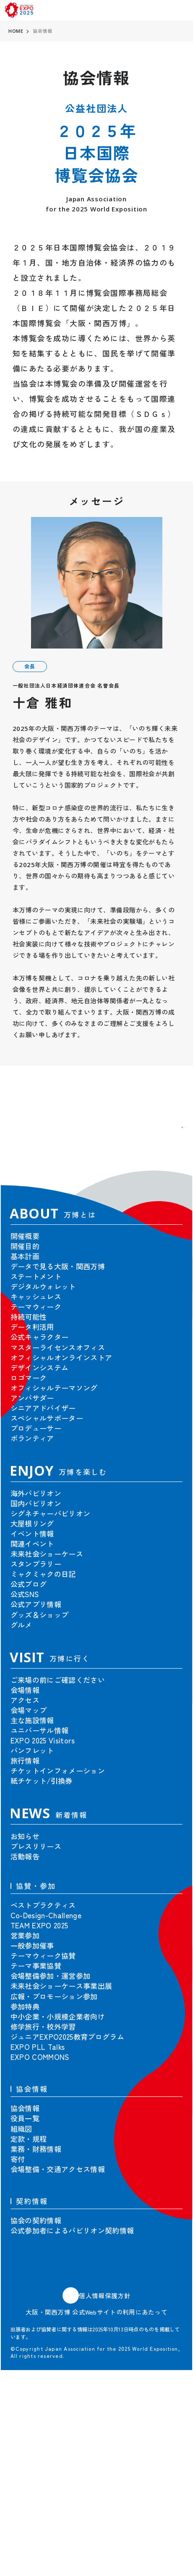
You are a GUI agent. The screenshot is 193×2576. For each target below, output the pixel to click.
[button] (167, 1142)
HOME (15, 31)
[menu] (181, 10)
